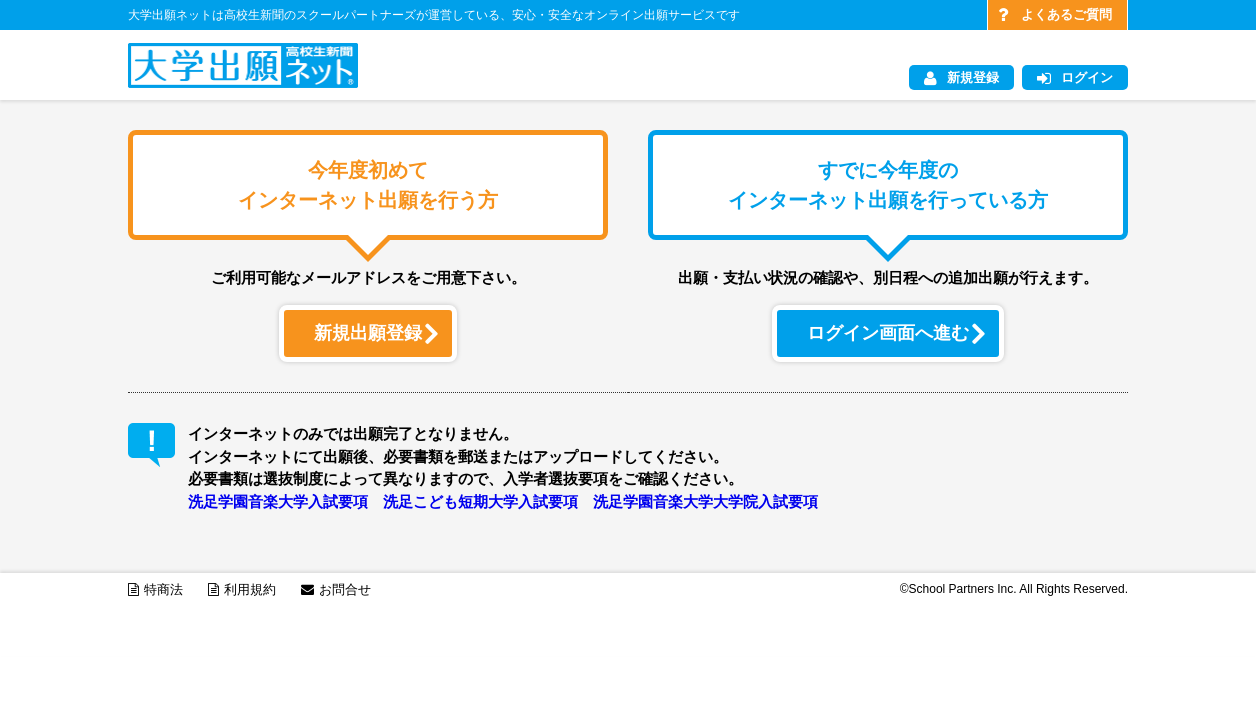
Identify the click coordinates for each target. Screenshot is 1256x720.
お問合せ (336, 589)
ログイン (1075, 78)
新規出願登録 (375, 333)
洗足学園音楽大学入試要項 (278, 501)
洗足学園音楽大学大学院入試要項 (705, 501)
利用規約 (242, 589)
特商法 (155, 589)
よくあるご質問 (1055, 15)
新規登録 (961, 78)
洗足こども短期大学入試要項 (480, 501)
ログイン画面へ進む (895, 333)
